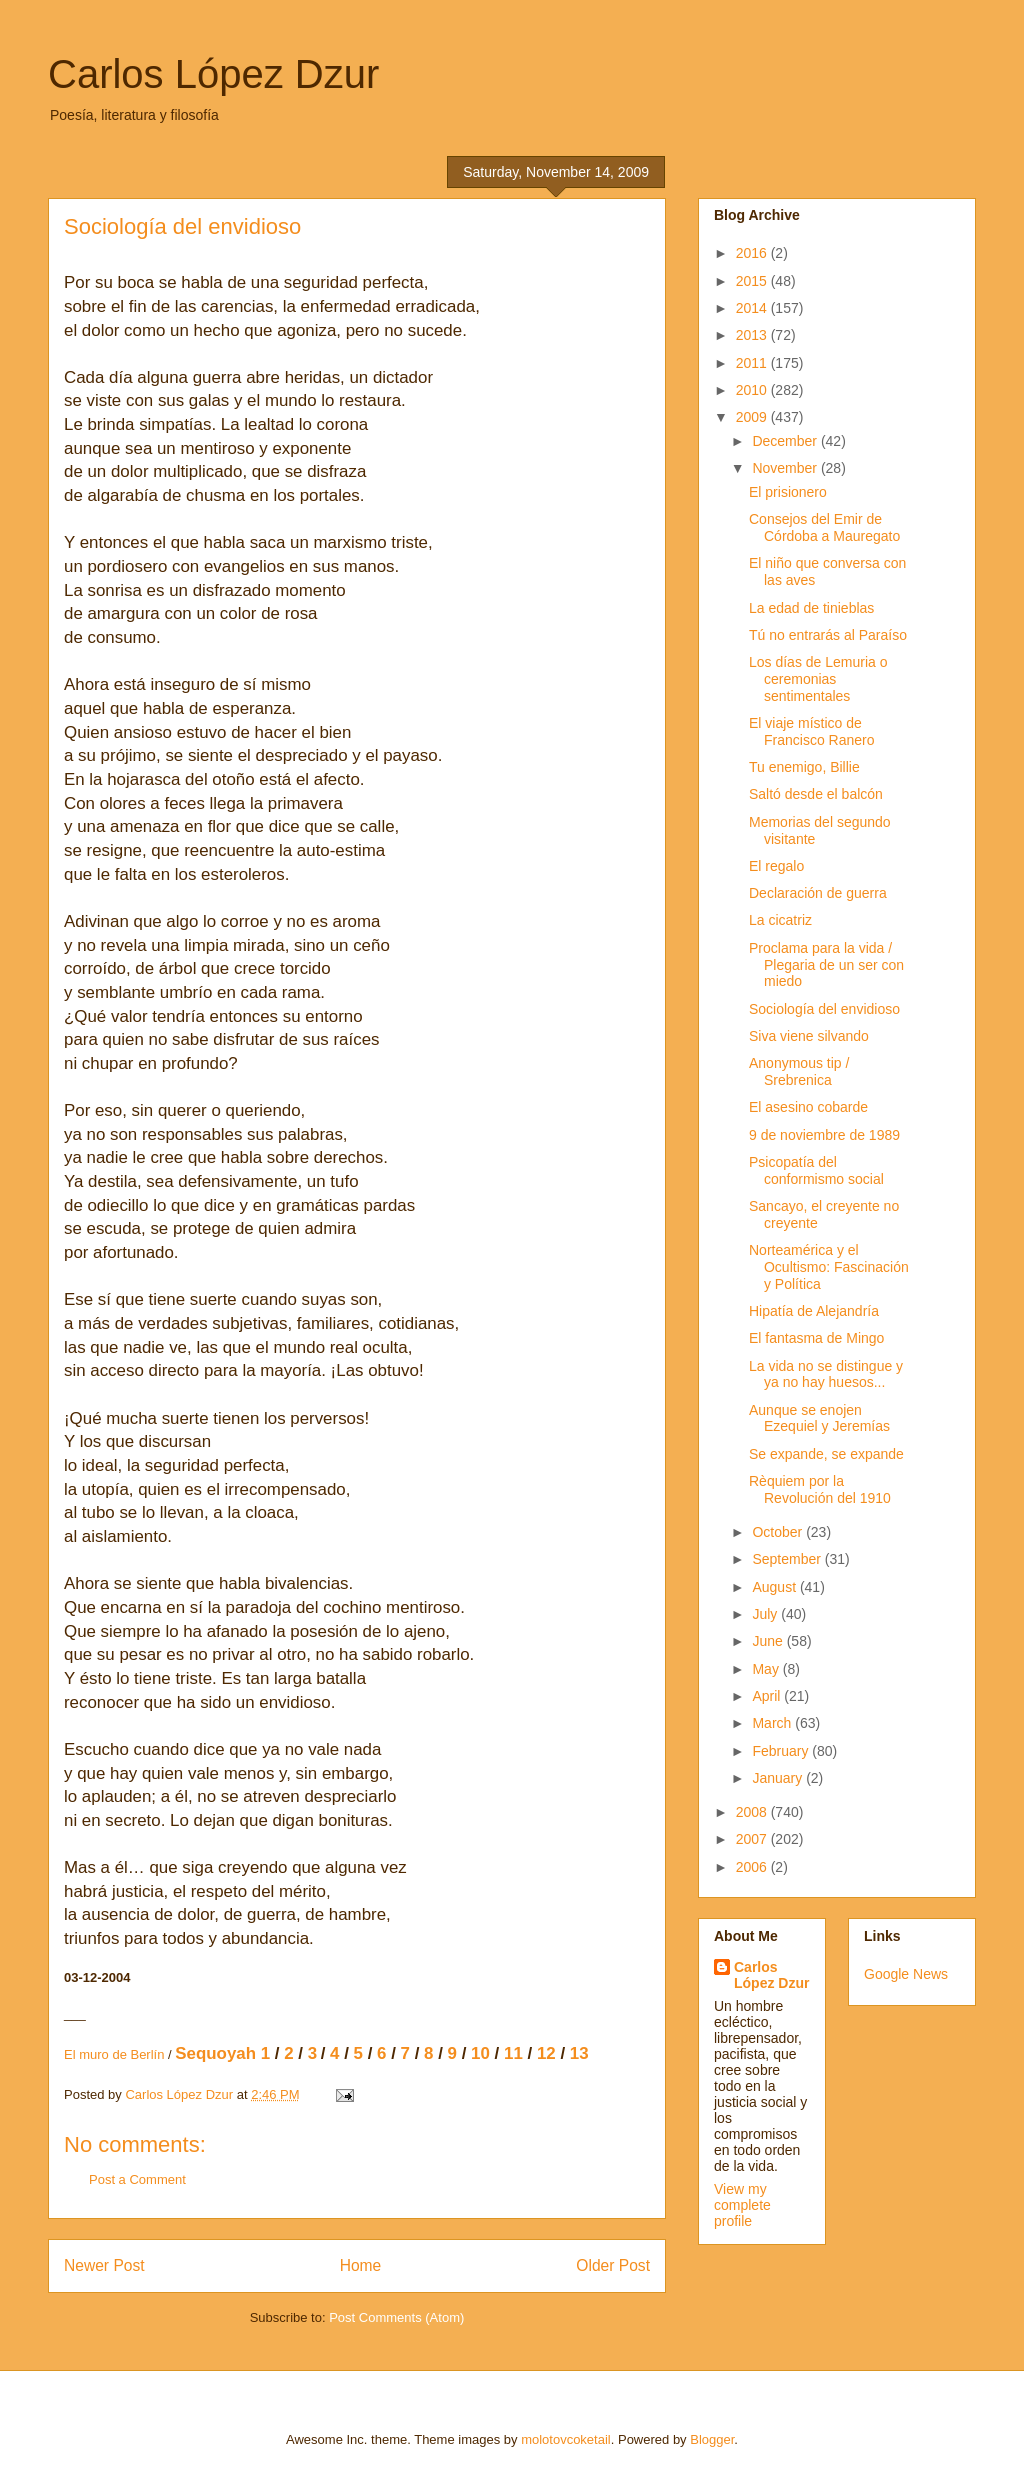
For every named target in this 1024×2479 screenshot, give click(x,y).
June (769, 1641)
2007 (753, 1839)
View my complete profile (742, 2205)
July (766, 1614)
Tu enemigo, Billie (804, 767)
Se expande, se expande (826, 1454)
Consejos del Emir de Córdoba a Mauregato (824, 527)
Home (361, 2265)
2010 (753, 390)
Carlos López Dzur (213, 74)
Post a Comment (137, 2179)
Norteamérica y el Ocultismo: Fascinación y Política (829, 1267)
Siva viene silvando (809, 1036)
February (782, 1751)
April (768, 1696)
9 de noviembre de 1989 (824, 1135)
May (767, 1669)
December (786, 441)
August (775, 1587)
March (773, 1723)
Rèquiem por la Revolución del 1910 (820, 1489)
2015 (753, 281)
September (788, 1559)
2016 (753, 253)
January (779, 1778)
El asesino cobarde (808, 1107)
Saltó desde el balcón (816, 794)
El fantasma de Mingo (816, 1338)
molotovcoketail (566, 2439)
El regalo (776, 866)
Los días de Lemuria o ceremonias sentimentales (818, 679)
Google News (906, 1974)
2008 (753, 1812)
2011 (753, 363)
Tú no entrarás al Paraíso (828, 635)
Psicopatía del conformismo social (816, 1170)
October (779, 1532)
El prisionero (788, 492)
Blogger (712, 2439)
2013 (753, 335)
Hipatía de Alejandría (814, 1311)
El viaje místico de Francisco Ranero (812, 731)
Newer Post (104, 2265)
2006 (753, 1867)
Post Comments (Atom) (396, 2317)
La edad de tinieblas (811, 608)
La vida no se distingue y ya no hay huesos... (826, 1374)
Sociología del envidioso (824, 1009)
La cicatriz (780, 920)
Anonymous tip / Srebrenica (799, 1071)
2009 (753, 417)
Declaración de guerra (818, 893)
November (786, 468)
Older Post (613, 2265)
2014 (753, 308)
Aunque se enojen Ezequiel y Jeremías (819, 1418)
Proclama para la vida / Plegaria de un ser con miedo (826, 965)
